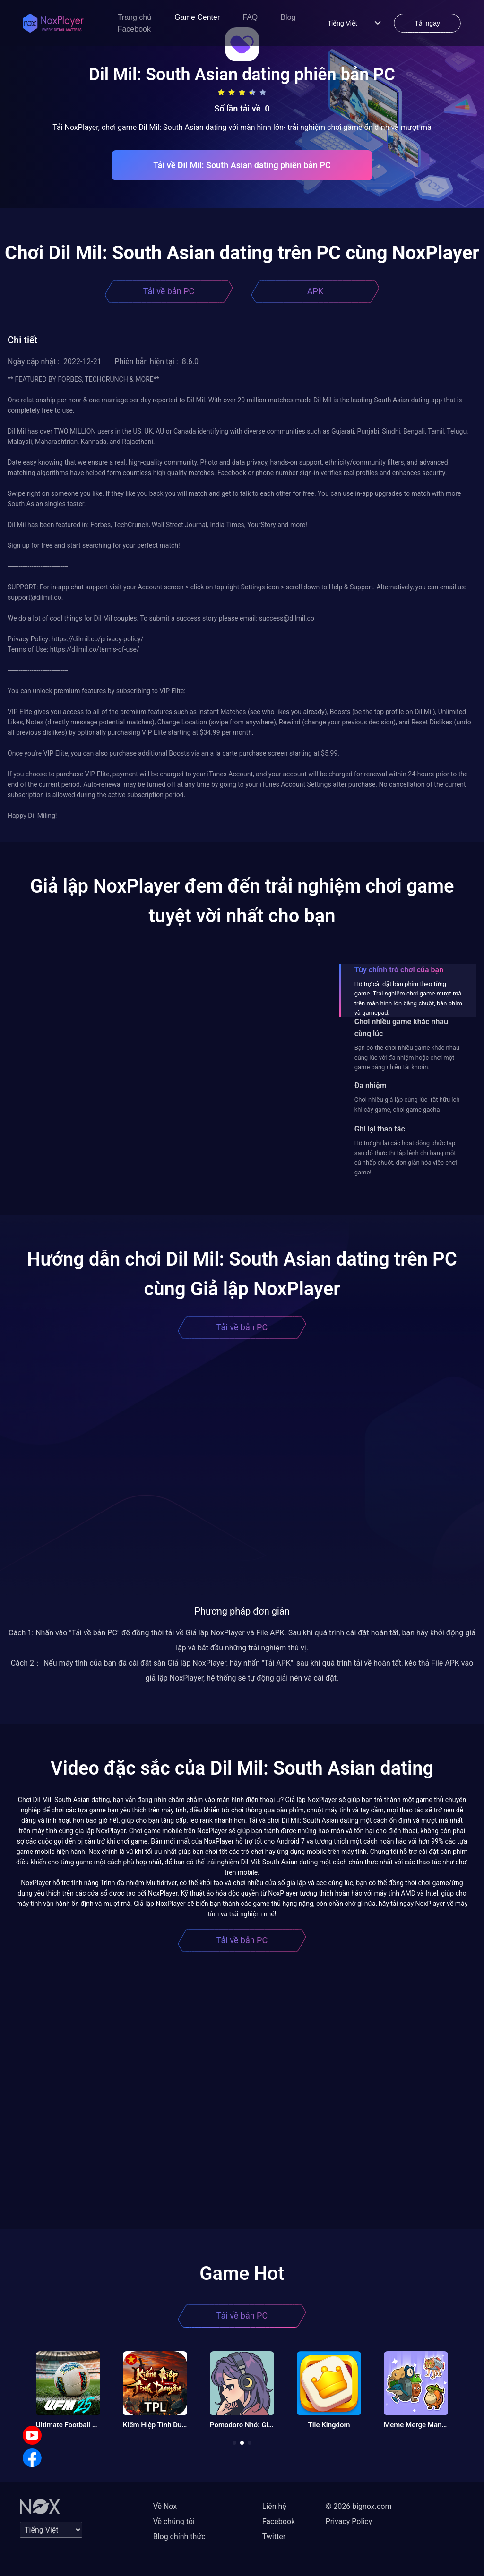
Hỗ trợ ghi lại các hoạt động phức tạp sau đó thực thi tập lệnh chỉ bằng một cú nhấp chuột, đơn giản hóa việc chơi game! (405, 1157)
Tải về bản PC (168, 291)
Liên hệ (274, 2506)
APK (315, 291)
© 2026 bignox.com (359, 2506)
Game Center (197, 17)
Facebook (134, 29)
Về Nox (165, 2506)
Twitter (273, 2536)
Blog (287, 17)
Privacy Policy (349, 2521)
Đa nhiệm (370, 1085)
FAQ (250, 17)
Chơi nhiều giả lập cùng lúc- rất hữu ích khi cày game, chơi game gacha (407, 1104)
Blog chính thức (179, 2536)
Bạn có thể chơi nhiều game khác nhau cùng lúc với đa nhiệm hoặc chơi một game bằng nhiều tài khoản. (406, 1057)
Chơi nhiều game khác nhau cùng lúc (401, 1027)
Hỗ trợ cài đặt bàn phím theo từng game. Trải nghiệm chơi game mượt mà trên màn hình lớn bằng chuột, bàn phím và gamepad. (408, 998)
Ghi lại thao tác (379, 1128)
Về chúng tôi (174, 2521)
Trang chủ (135, 17)
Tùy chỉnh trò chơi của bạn (398, 969)
